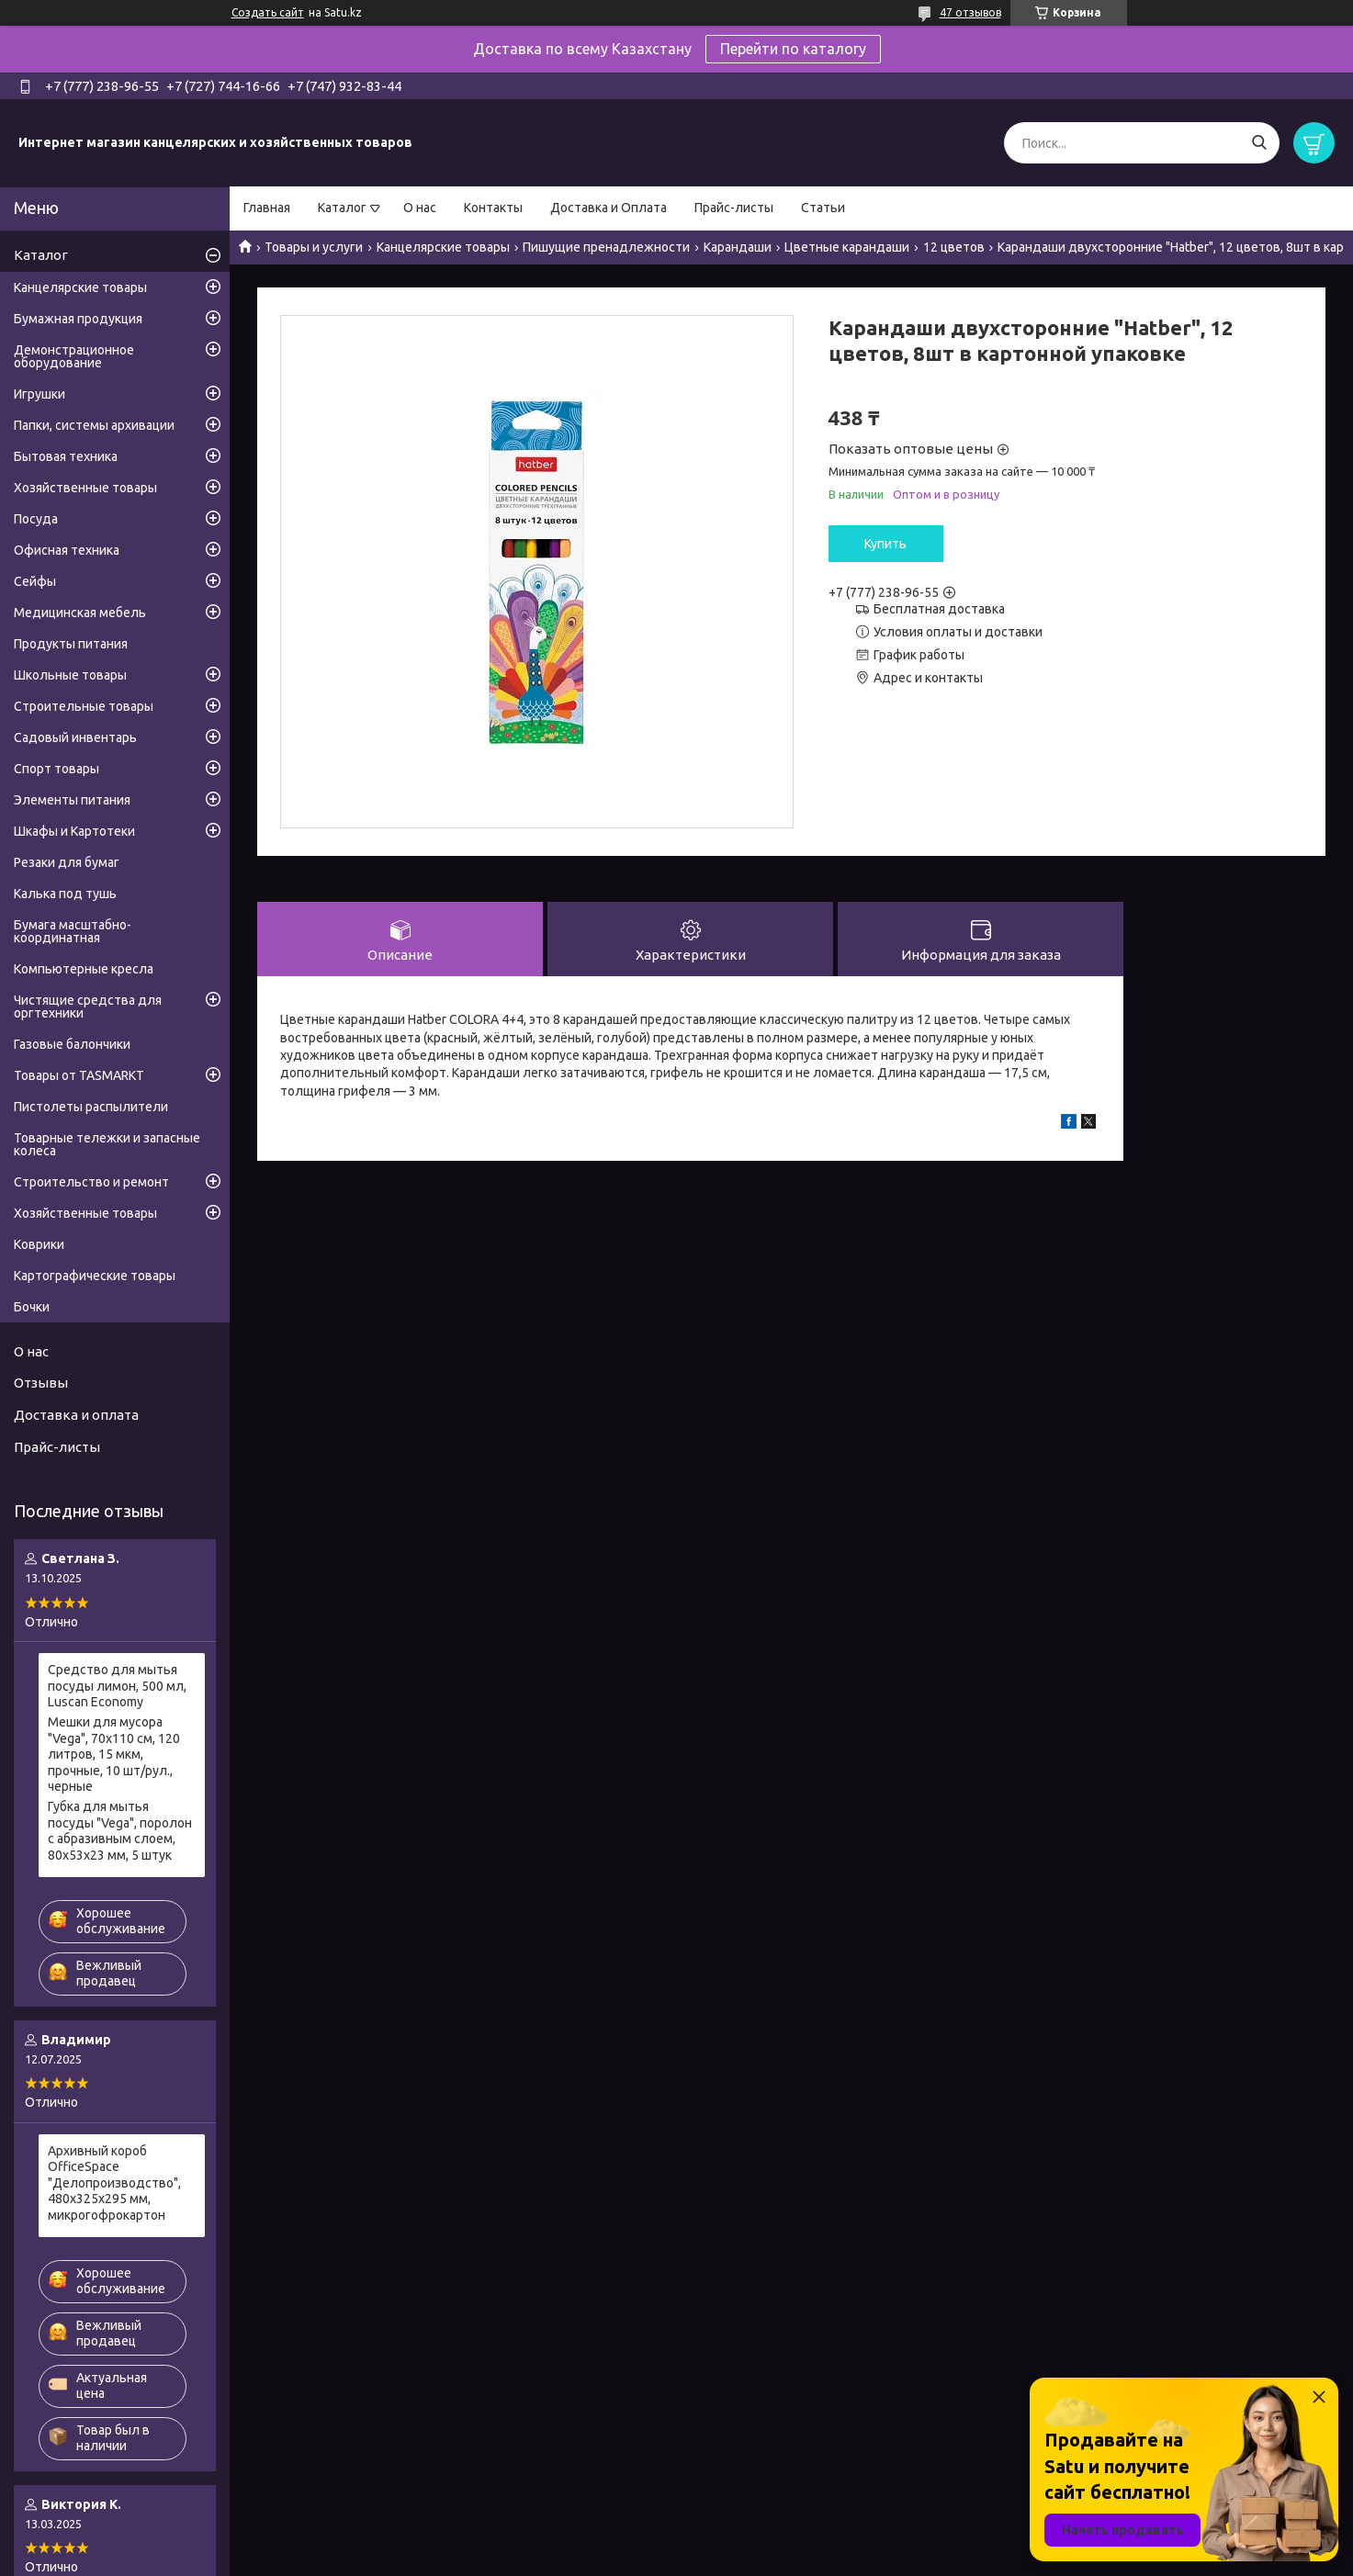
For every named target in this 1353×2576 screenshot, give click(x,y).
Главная (266, 207)
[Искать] (1259, 142)
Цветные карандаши (846, 247)
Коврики (39, 1244)
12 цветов (954, 247)
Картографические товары (94, 1275)
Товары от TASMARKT (79, 1075)
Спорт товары (56, 768)
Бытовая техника (66, 456)
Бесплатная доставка (939, 609)
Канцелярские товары (443, 247)
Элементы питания (72, 800)
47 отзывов (970, 12)
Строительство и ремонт (91, 1182)
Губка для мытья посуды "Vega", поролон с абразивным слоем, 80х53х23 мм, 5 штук (120, 1830)
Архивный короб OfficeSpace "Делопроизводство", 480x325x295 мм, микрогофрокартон (114, 2182)
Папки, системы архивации (94, 425)
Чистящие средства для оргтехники (88, 1006)
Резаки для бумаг (66, 862)
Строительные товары (83, 706)
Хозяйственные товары (85, 487)
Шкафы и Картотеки (74, 831)
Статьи (823, 207)
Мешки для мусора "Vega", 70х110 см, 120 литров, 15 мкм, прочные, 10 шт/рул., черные (114, 1754)
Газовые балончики (72, 1044)
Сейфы (35, 581)
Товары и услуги (314, 247)
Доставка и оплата (76, 1415)
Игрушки (39, 394)
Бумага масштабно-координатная (72, 931)
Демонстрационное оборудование (74, 356)
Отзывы (41, 1382)
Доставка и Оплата (608, 207)
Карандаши (738, 247)
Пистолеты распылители (91, 1106)
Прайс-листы (733, 207)
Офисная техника (66, 550)
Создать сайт (267, 12)
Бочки (32, 1306)
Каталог (342, 207)
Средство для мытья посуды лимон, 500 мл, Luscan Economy (117, 1685)
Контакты (493, 207)
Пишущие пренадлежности (606, 247)
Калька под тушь (65, 893)
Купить (885, 543)
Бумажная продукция (78, 318)
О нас (419, 207)
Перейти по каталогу (793, 48)
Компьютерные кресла (83, 969)
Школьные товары (70, 675)
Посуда (36, 519)
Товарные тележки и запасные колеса (107, 1144)
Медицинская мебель (80, 612)
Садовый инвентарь (75, 737)
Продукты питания (71, 643)
